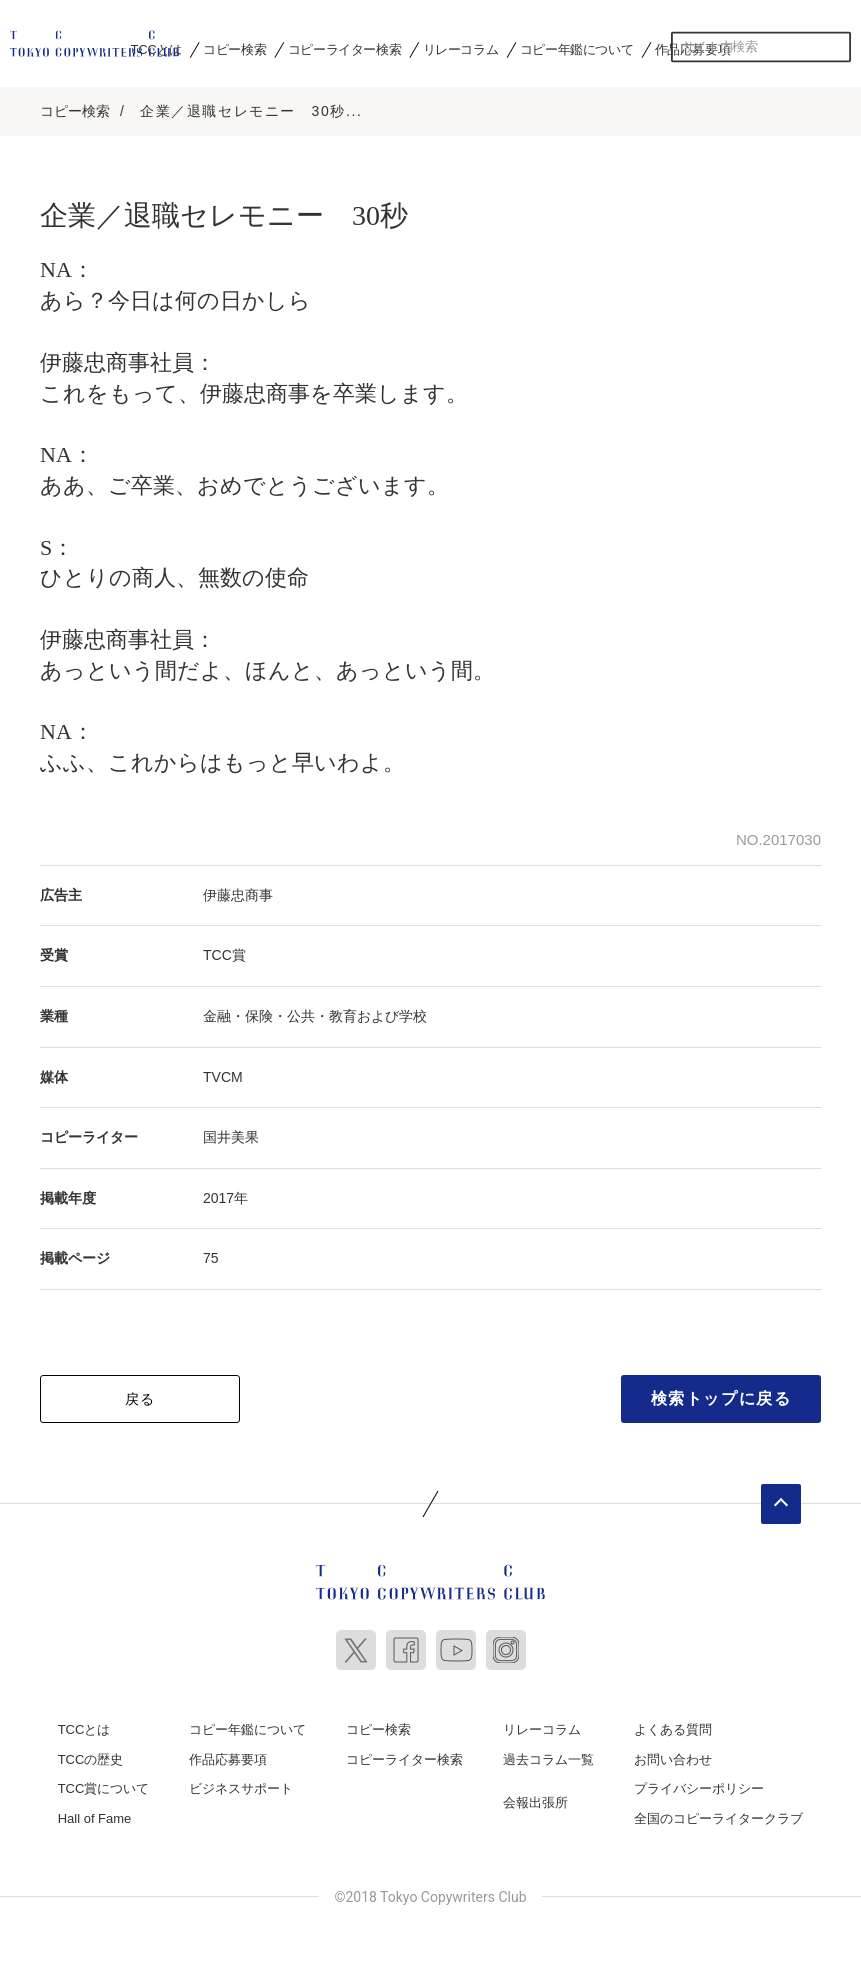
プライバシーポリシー (699, 1788)
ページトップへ (781, 1504)
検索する (836, 47)
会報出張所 (535, 1802)
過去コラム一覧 (548, 1759)
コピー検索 (234, 49)
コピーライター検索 (344, 49)
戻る (140, 1399)
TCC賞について (104, 1788)
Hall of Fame (95, 1818)
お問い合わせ (673, 1759)
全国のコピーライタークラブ (718, 1818)
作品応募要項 (228, 1759)
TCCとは (84, 1729)
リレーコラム (461, 49)
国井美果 (231, 1137)
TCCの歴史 (91, 1759)
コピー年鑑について (576, 49)
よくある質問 (673, 1729)
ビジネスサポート (241, 1788)
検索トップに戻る (721, 1398)
